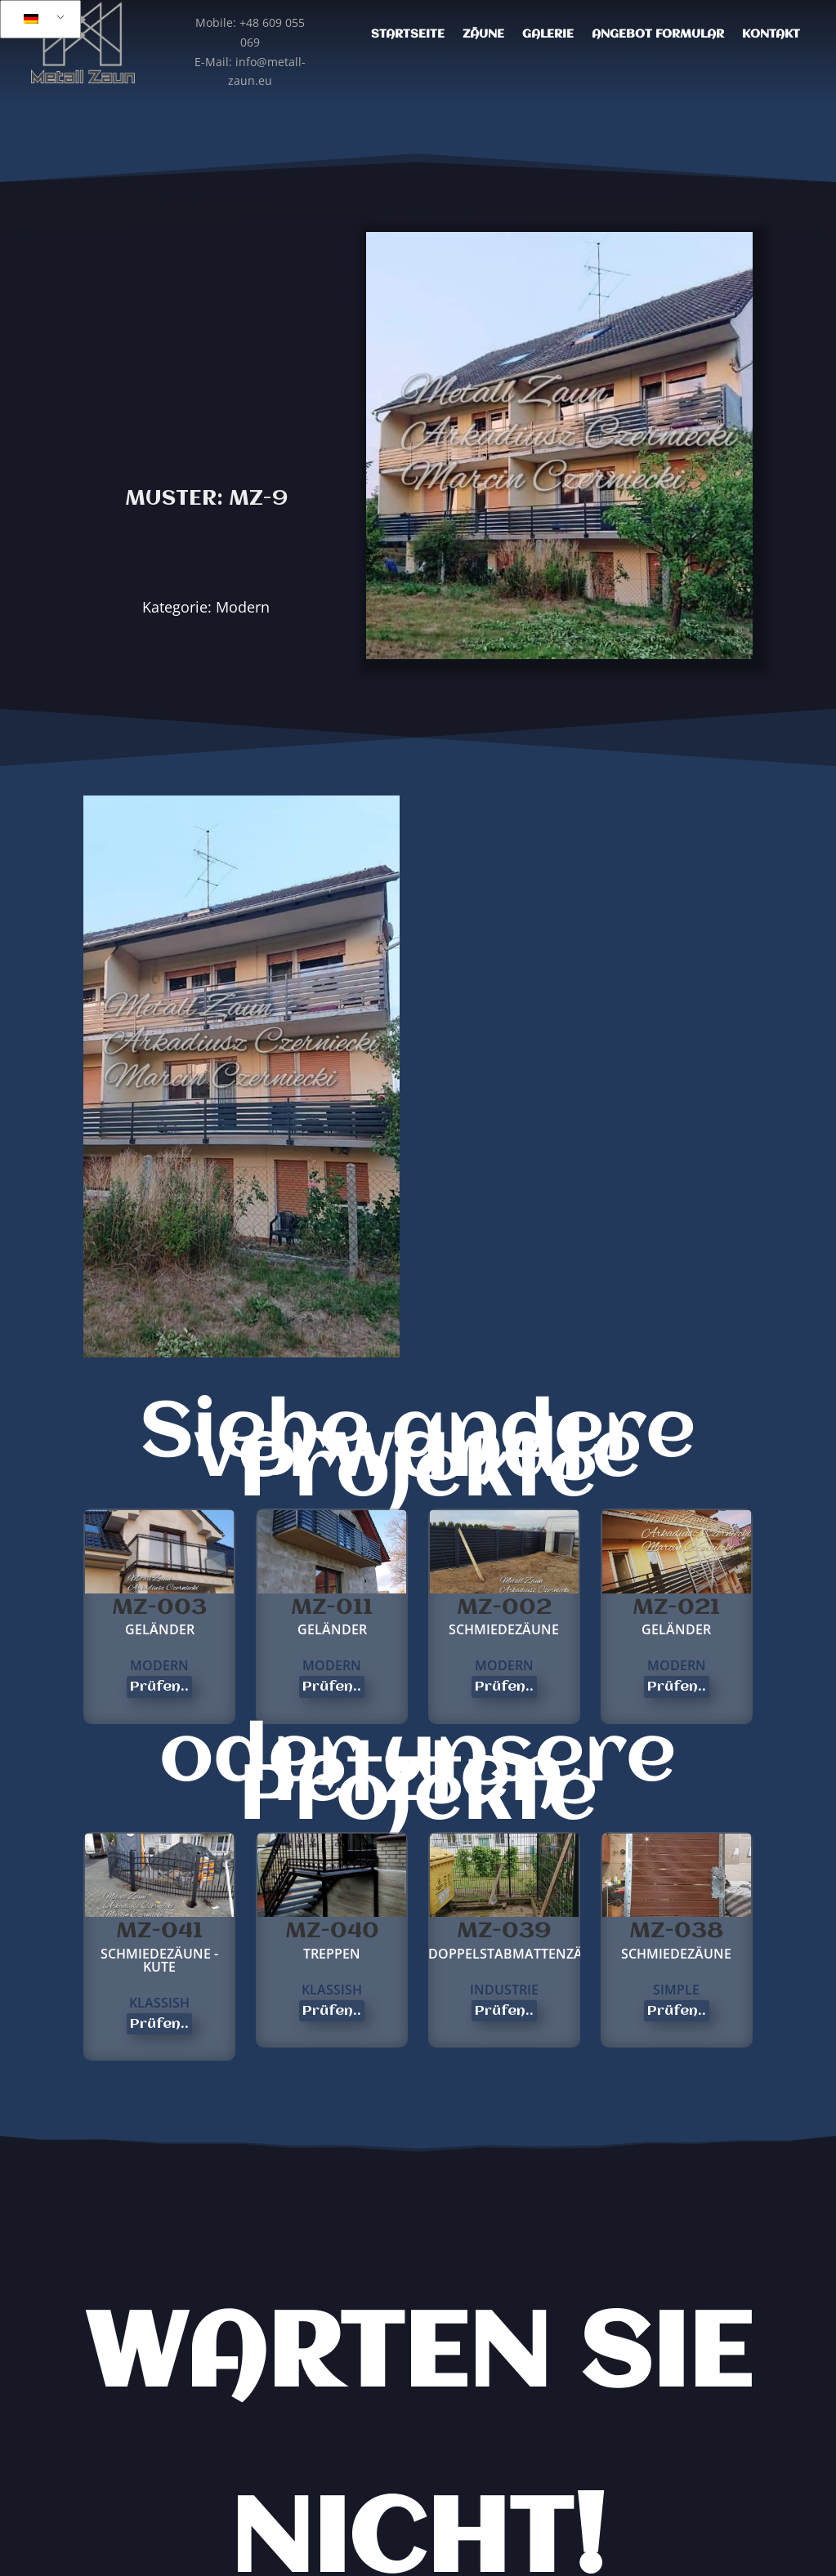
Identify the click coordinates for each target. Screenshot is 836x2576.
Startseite (408, 35)
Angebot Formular (658, 35)
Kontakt (771, 35)
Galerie (548, 35)
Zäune (483, 35)
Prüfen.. (159, 1687)
